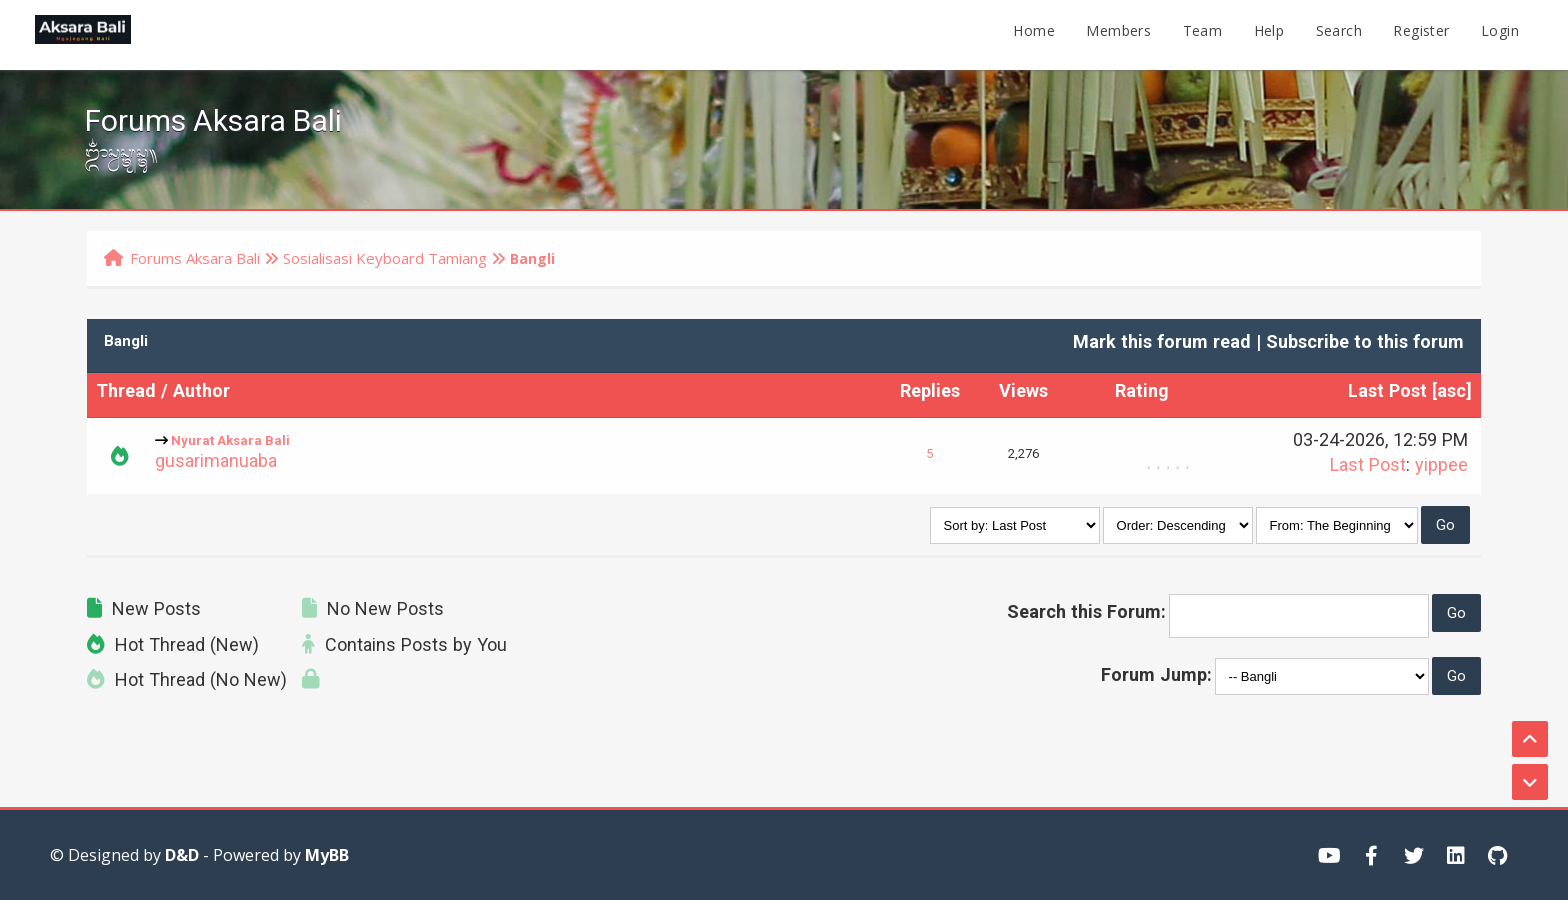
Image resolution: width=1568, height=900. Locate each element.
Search (1339, 34)
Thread (126, 394)
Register (1421, 34)
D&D (182, 855)
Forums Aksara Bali (195, 258)
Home (1034, 34)
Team (1203, 34)
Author (201, 394)
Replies (930, 394)
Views (1023, 394)
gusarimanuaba (216, 464)
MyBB (327, 855)
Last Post (1387, 394)
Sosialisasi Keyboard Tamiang (385, 258)
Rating (1142, 394)
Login (1500, 34)
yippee (1441, 468)
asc (1451, 394)
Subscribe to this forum (1365, 345)
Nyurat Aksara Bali (230, 443)
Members (1118, 34)
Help (1269, 34)
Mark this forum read (1162, 345)
